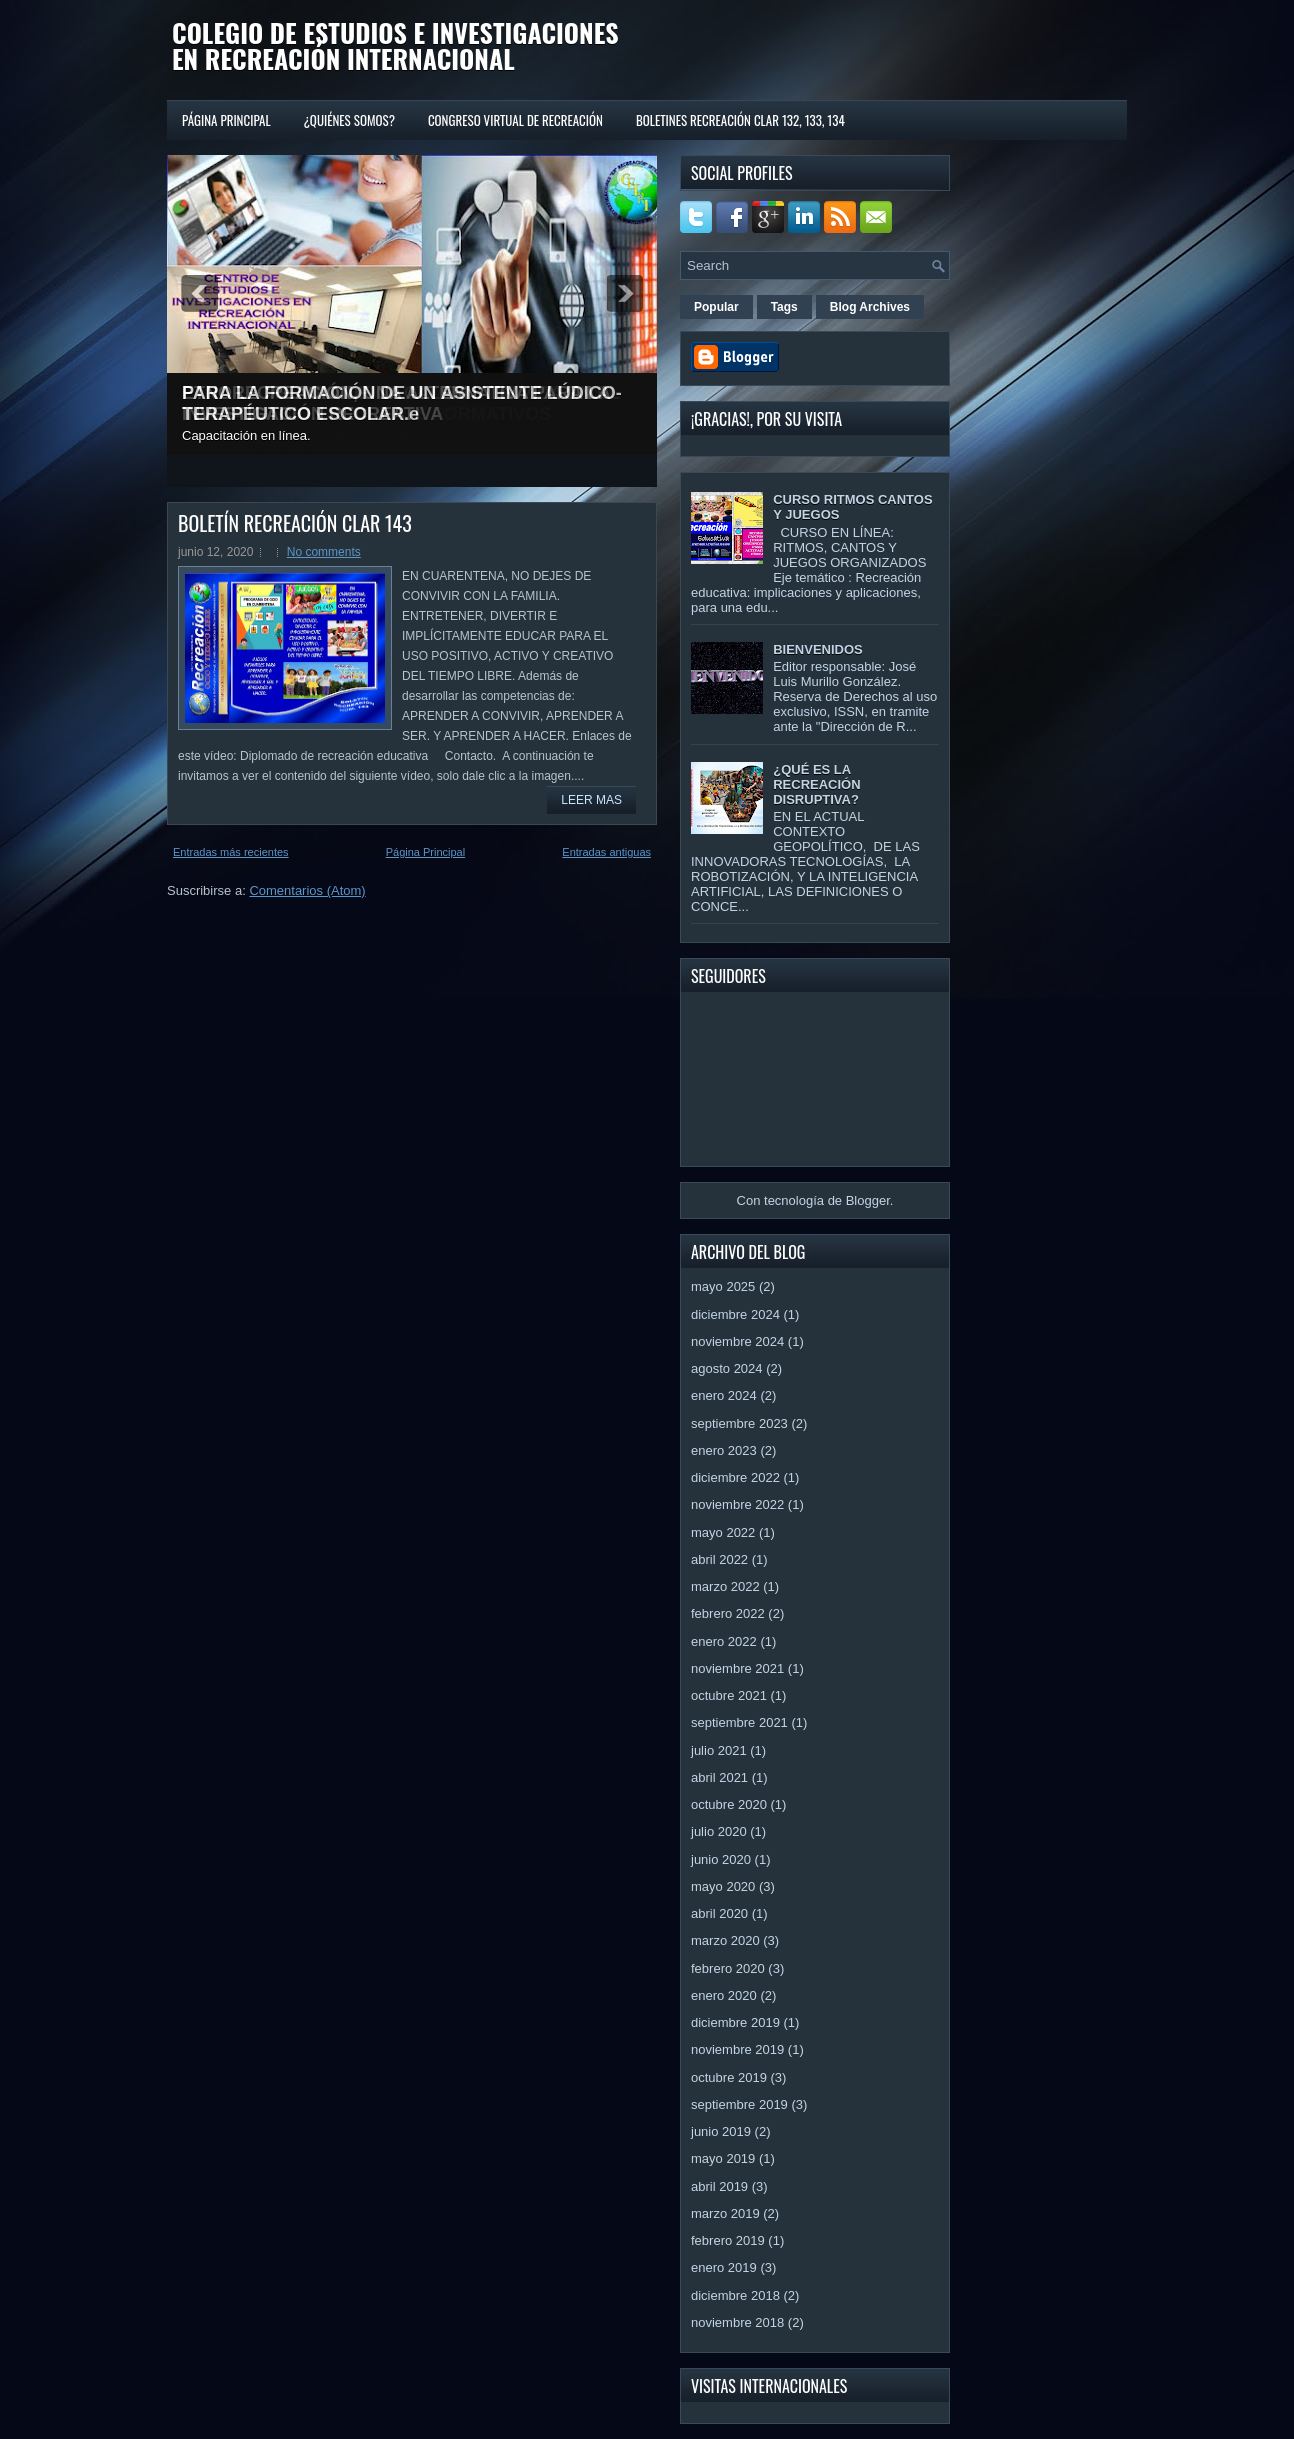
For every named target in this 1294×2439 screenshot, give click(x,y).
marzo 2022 (725, 1586)
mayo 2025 (723, 1286)
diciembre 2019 (735, 2022)
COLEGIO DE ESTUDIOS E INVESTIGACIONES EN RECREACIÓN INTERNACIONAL (395, 45)
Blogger (868, 1200)
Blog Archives (870, 307)
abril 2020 (719, 1913)
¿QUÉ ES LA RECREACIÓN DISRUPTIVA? (816, 784)
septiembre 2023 (739, 1423)
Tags (784, 307)
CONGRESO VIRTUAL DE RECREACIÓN (515, 120)
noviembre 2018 (737, 2322)
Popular (716, 307)
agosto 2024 (727, 1368)
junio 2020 (721, 1859)
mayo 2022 (723, 1532)
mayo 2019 (723, 2158)
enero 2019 (724, 2267)
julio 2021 (719, 1750)
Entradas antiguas (606, 852)
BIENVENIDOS (818, 649)
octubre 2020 (729, 1804)
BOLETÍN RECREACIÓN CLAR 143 (295, 523)
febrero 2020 (728, 1968)
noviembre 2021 (737, 1668)
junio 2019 (721, 2131)
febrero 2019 (728, 2240)
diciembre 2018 (735, 2295)
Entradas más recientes (231, 852)
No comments (324, 552)
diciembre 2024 (735, 1314)
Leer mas (591, 800)
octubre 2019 (729, 2077)
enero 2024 (724, 1395)
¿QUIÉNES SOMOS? (349, 120)
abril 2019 (719, 2186)
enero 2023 (724, 1450)
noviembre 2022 (737, 1504)
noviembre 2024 (737, 1341)
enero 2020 (724, 1995)
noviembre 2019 (737, 2049)
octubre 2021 (729, 1695)
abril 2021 (719, 1777)
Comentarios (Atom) (307, 890)
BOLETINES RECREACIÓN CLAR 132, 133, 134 (740, 120)
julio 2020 (719, 1831)
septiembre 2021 (739, 1722)
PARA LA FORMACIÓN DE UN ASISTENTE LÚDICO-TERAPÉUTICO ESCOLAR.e (402, 403)
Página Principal (226, 120)
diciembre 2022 (735, 1477)
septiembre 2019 (739, 2104)
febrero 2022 (728, 1613)
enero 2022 (724, 1641)
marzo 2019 (725, 2213)
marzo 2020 (725, 1940)
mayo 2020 (723, 1886)
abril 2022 (719, 1559)
